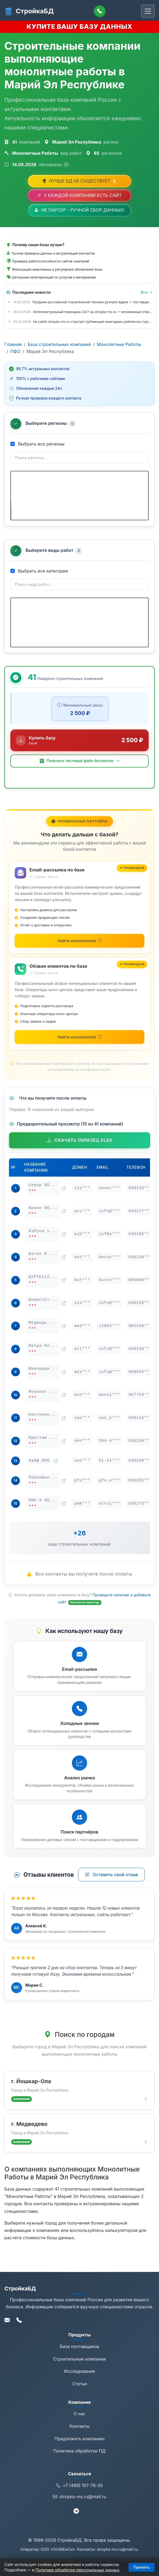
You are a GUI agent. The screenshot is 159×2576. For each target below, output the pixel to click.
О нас (79, 2423)
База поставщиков (79, 2355)
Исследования (79, 2380)
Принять (141, 2567)
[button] (79, 770)
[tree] (79, 498)
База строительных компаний (59, 344)
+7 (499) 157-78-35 (79, 2494)
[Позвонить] (99, 11)
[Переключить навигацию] (148, 11)
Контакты (79, 2435)
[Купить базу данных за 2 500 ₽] (79, 749)
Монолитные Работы (119, 344)
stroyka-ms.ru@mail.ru (79, 2506)
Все (146, 292)
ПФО (15, 351)
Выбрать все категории (39, 575)
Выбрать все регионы (37, 444)
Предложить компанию (79, 2447)
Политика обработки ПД (79, 2460)
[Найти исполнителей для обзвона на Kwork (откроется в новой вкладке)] (79, 1046)
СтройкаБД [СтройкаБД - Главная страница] (29, 11)
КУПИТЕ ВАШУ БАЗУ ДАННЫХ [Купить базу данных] (80, 26)
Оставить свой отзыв (111, 1884)
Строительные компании (79, 2368)
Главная (13, 344)
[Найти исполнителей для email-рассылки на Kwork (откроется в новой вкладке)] (79, 950)
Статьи (79, 2393)
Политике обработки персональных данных (77, 2570)
